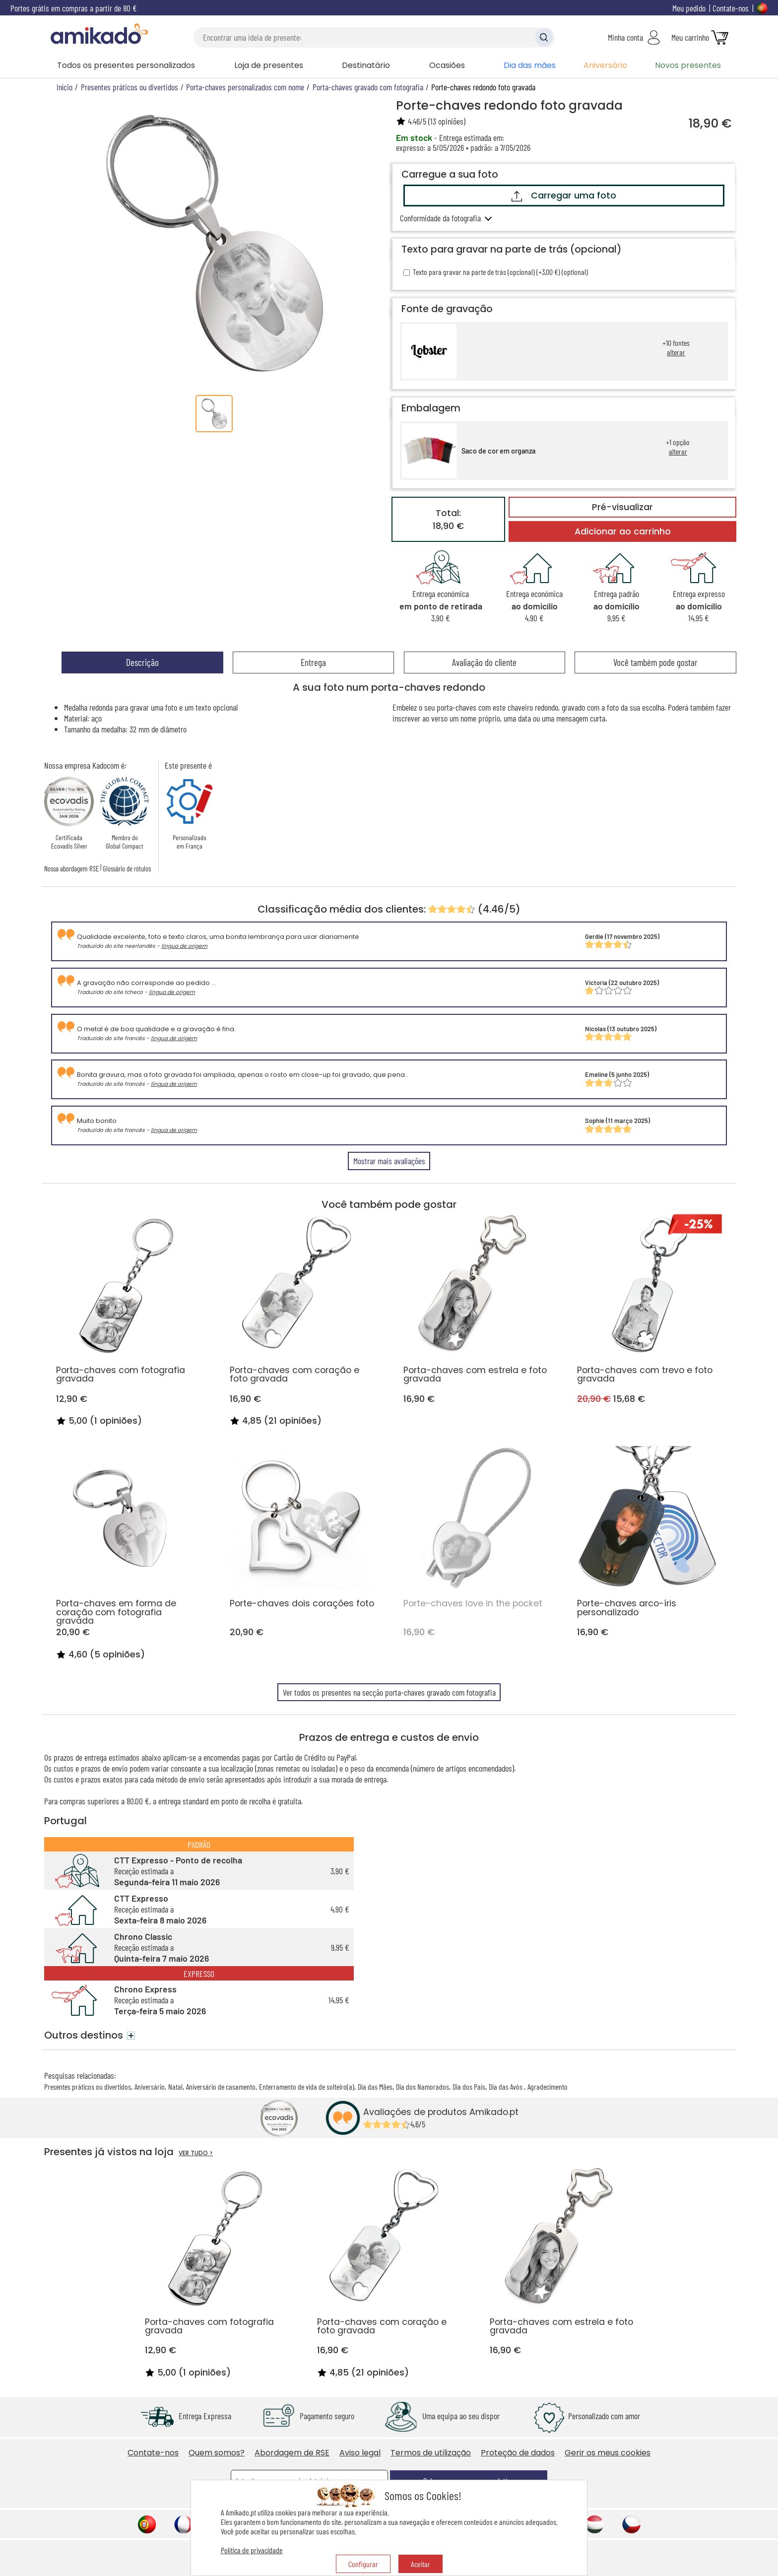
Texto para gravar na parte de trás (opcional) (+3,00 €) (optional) (495, 271)
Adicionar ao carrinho (623, 531)
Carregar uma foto (564, 195)
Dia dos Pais (469, 2086)
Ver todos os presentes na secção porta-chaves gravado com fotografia (389, 1692)
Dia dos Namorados (422, 2086)
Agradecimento (547, 2086)
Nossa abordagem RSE (71, 868)
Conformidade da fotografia (440, 217)
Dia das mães (530, 65)
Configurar (363, 2564)
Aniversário (605, 65)
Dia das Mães (375, 2086)
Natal (175, 2086)
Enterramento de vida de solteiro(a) (306, 2086)
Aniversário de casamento (221, 2086)
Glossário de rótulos (127, 868)
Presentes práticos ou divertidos (87, 2086)
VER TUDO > (196, 2153)
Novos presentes (688, 65)
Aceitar (420, 2564)
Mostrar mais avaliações (389, 1160)
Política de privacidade (252, 2550)
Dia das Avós (506, 2086)
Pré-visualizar (622, 507)
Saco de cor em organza (498, 451)
